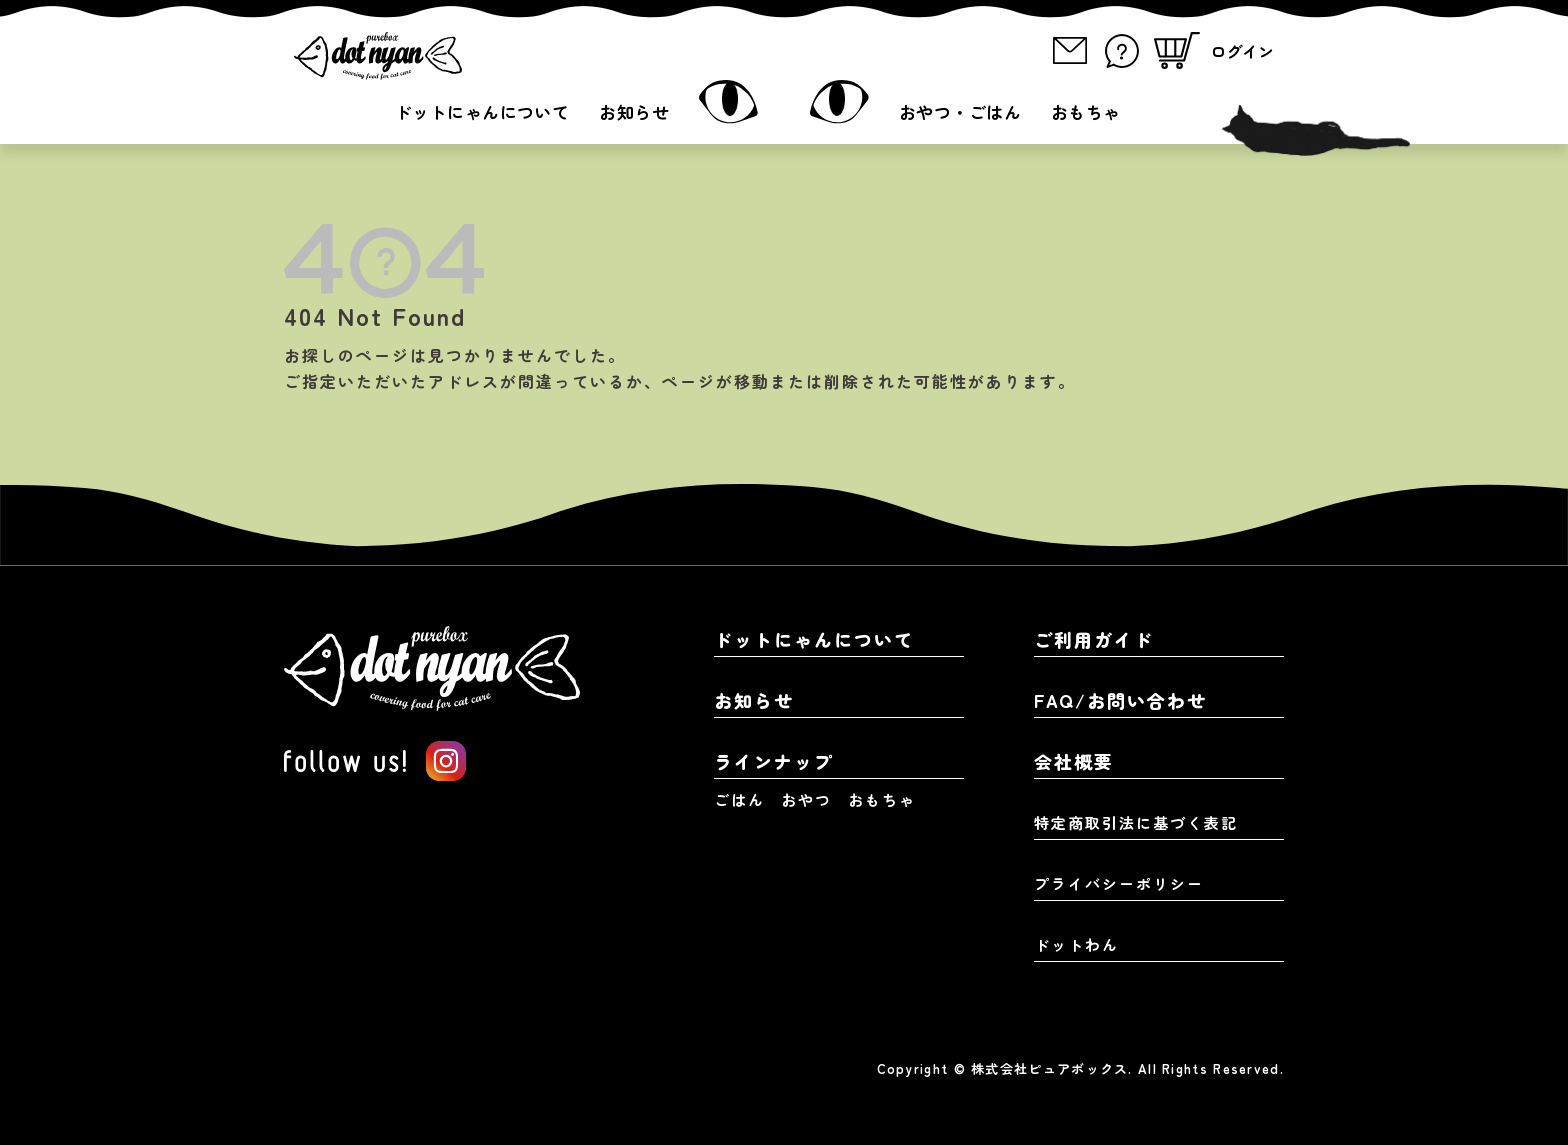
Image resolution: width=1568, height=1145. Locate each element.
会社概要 (1074, 761)
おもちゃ (1086, 111)
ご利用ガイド (1094, 639)
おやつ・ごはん (960, 111)
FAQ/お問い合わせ (1120, 700)
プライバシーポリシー (1119, 883)
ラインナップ (774, 761)
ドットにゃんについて (482, 111)
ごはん (739, 799)
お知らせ (634, 111)
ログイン (1242, 51)
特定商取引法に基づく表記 (1136, 822)
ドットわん (1076, 944)
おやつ (806, 799)
